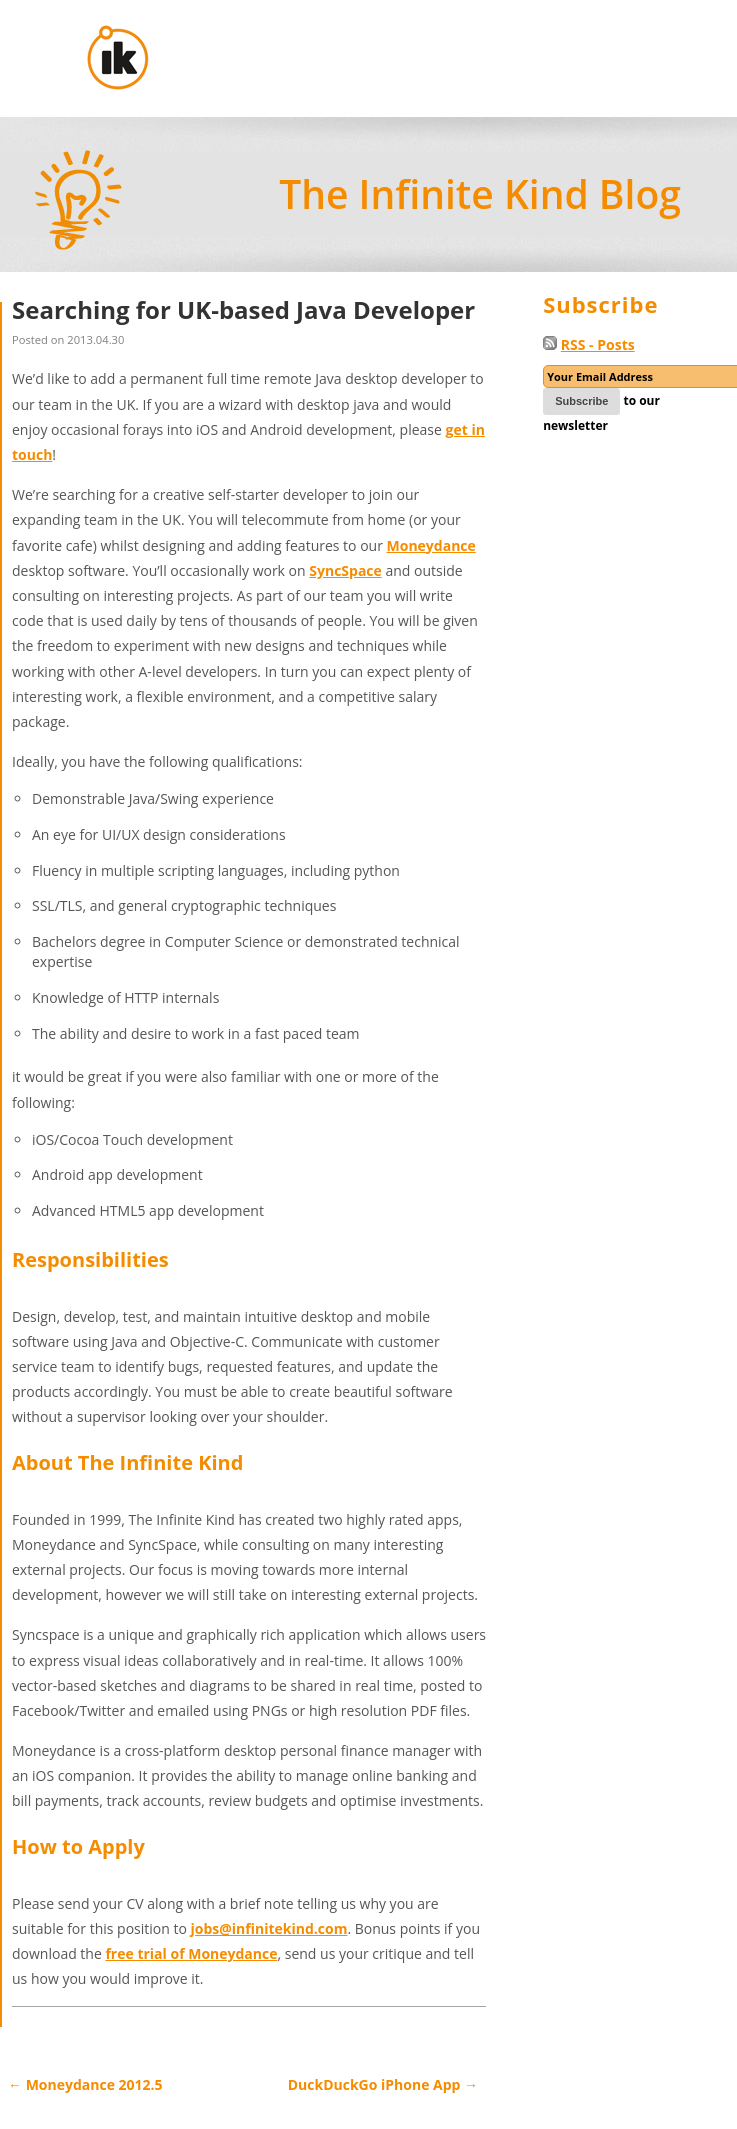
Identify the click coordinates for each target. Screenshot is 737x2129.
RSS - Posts (598, 344)
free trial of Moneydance (191, 1953)
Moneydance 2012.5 (85, 2084)
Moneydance (431, 545)
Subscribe (581, 401)
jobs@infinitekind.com (268, 1928)
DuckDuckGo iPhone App (383, 2084)
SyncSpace (345, 570)
